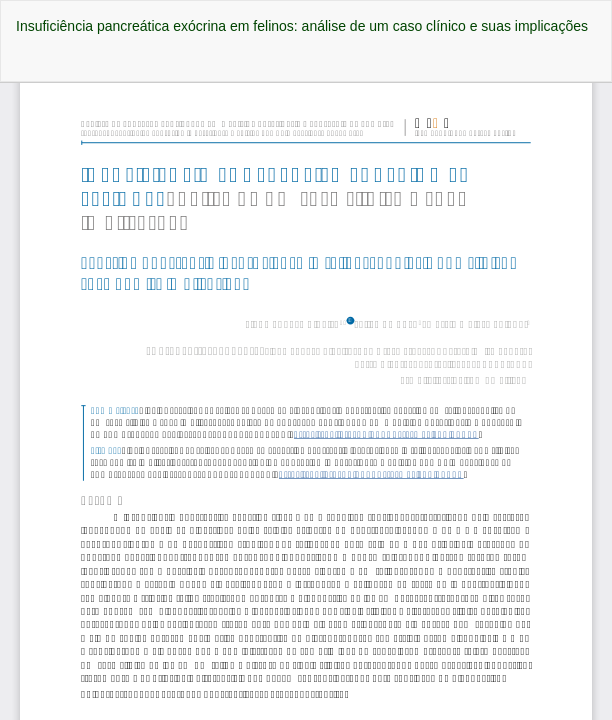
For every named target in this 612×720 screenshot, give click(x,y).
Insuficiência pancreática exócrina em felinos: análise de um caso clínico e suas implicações (302, 26)
